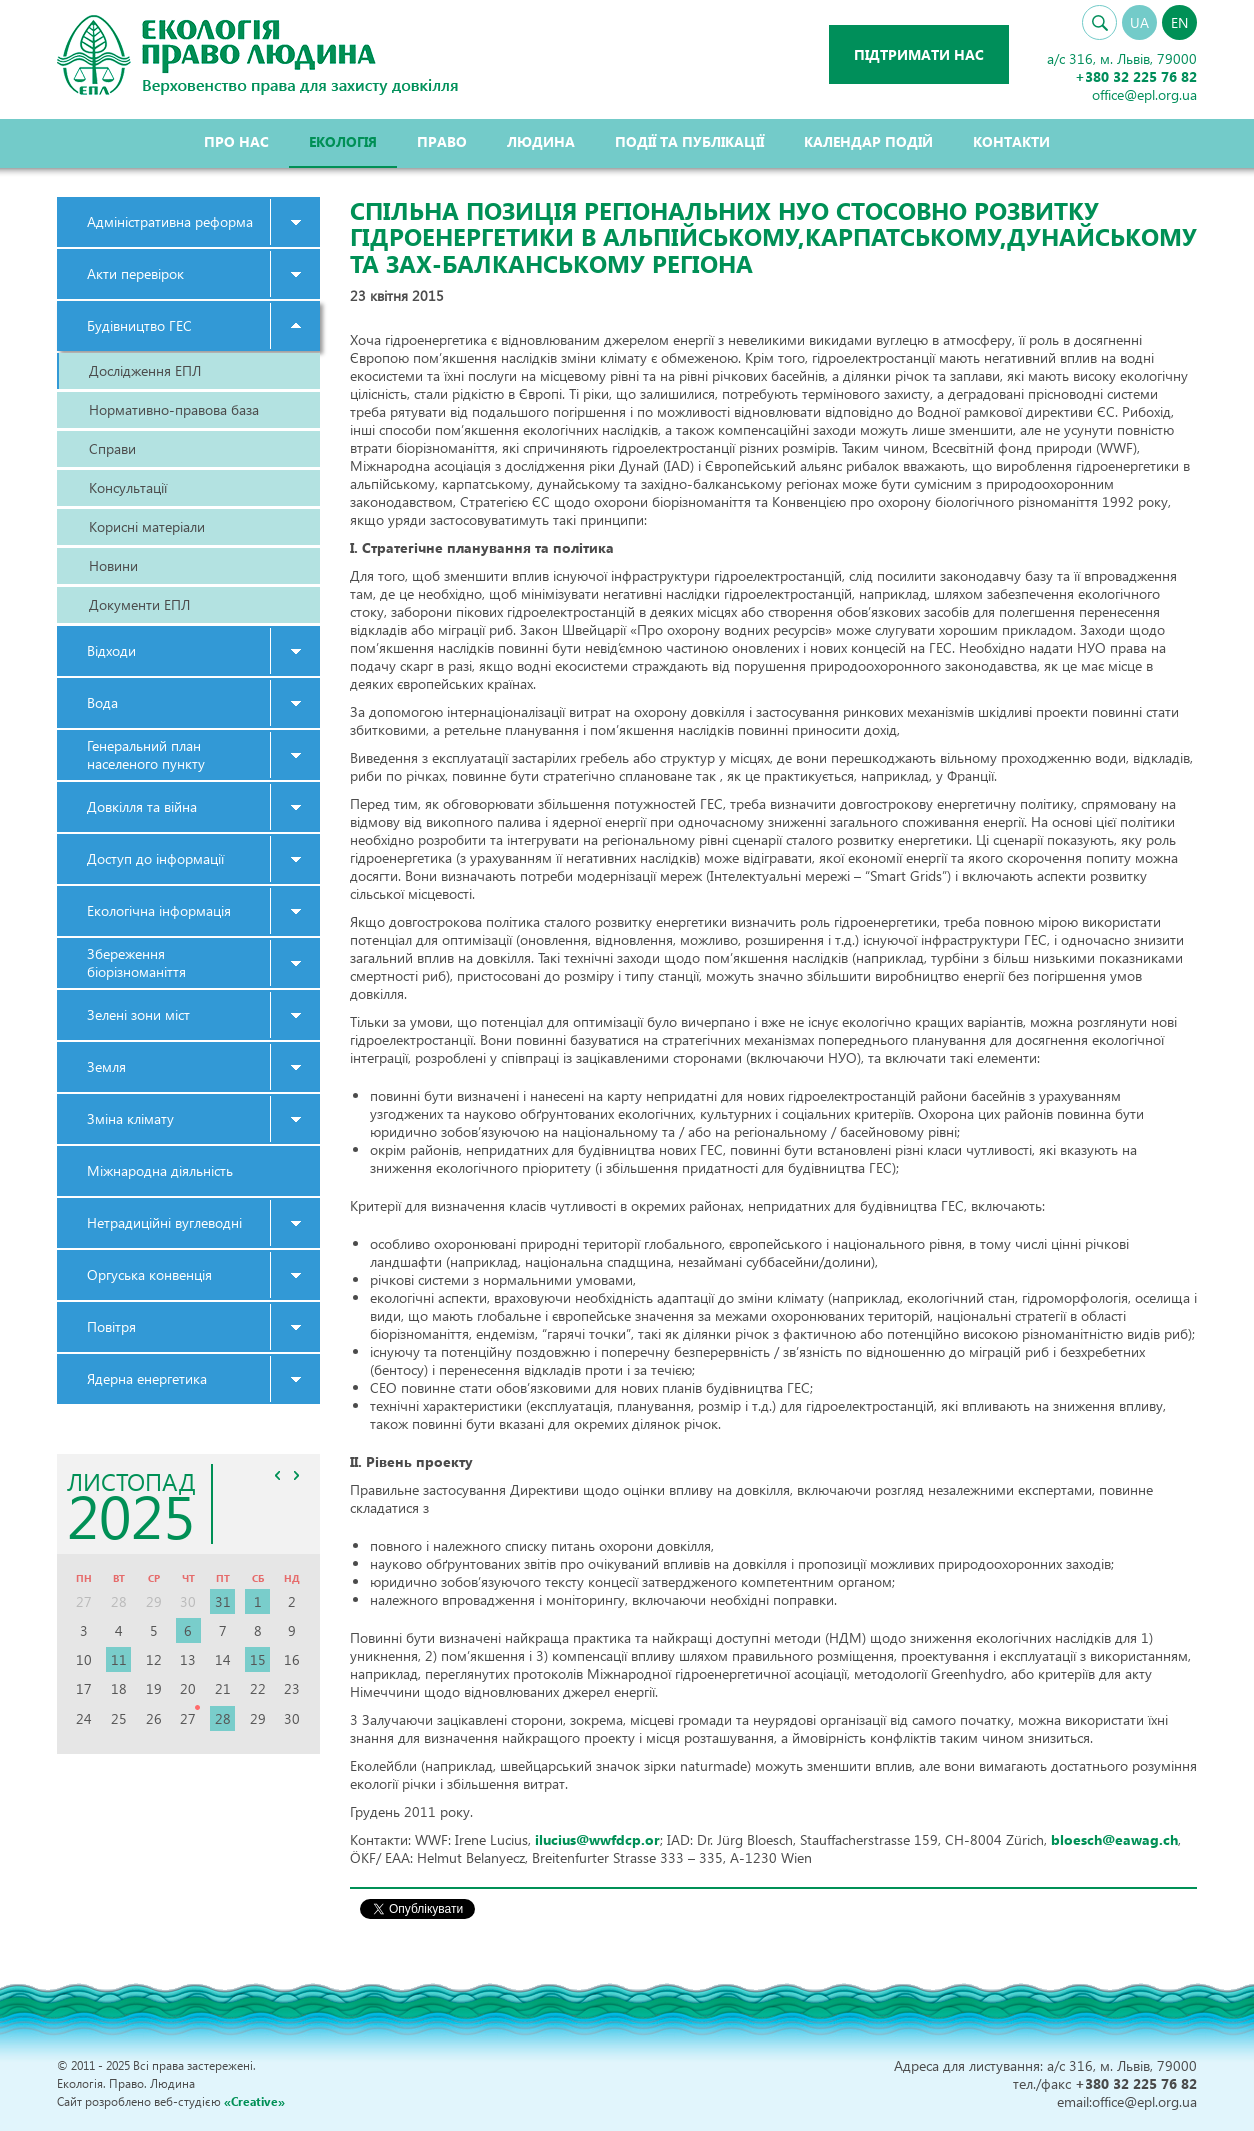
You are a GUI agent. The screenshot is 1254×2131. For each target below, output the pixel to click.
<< (278, 1475)
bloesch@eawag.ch (1114, 1839)
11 (119, 1659)
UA (1139, 22)
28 (223, 1718)
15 (258, 1659)
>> (297, 1475)
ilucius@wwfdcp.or (597, 1839)
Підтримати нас (919, 54)
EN (1179, 22)
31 (223, 1601)
